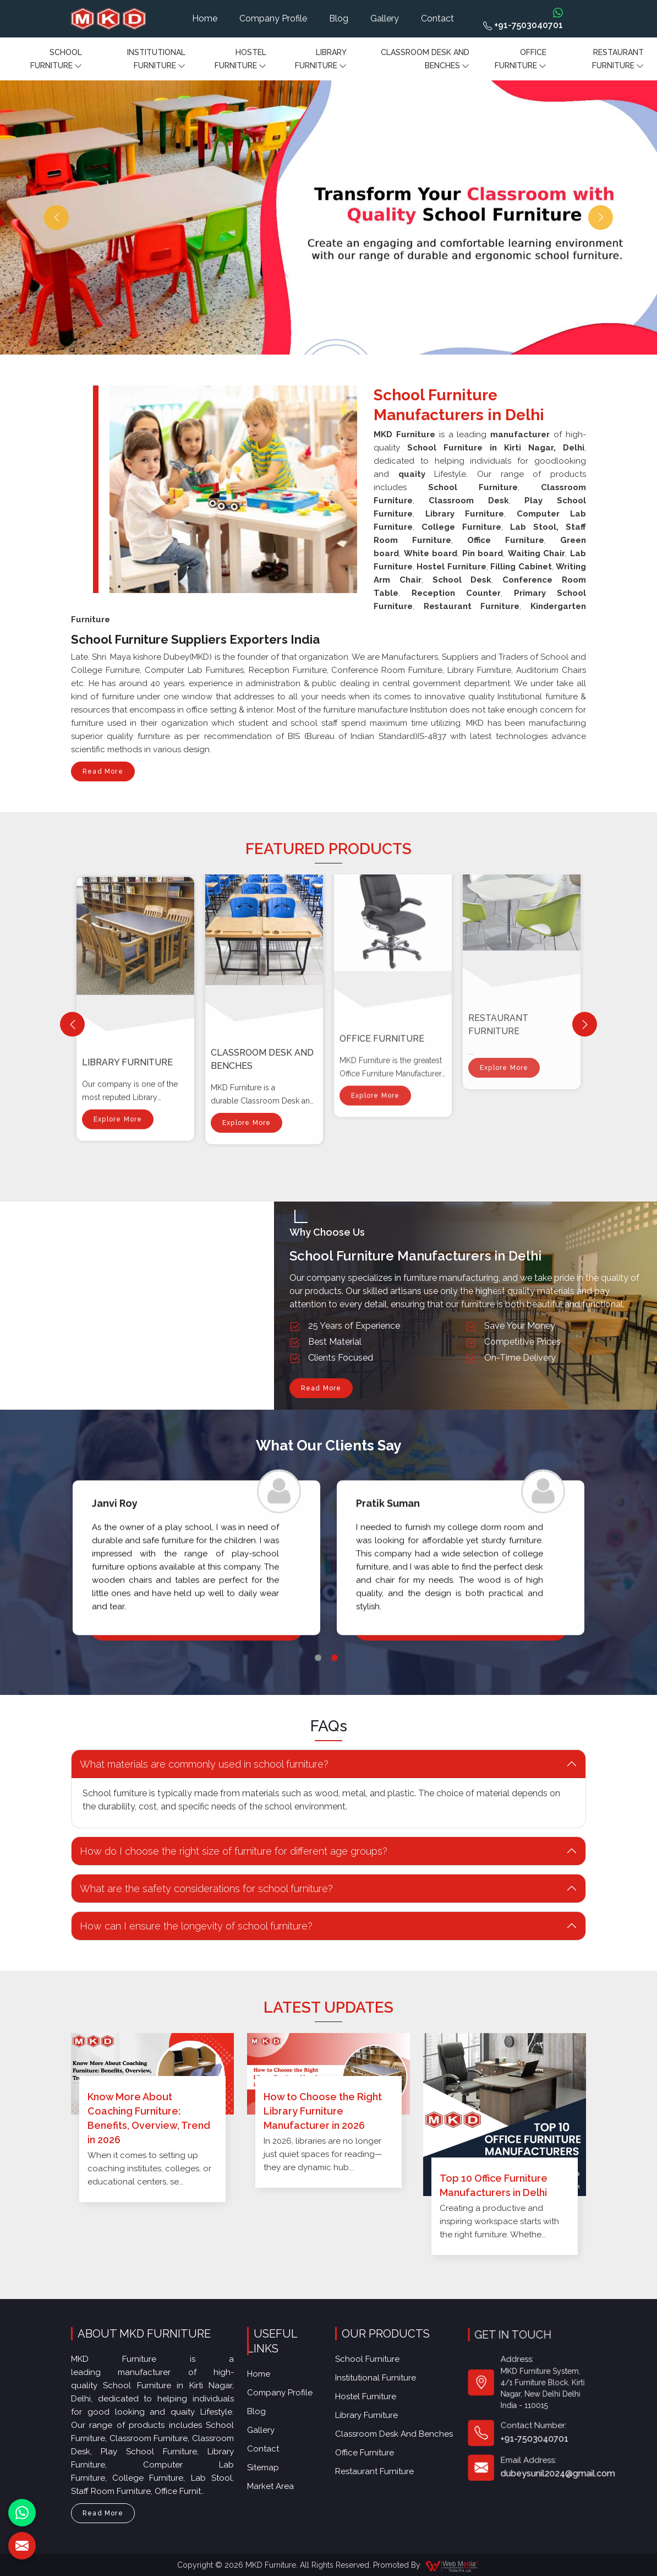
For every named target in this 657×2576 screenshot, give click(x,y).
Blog (338, 18)
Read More (103, 774)
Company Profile (273, 18)
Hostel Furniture (240, 60)
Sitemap (270, 2424)
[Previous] (72, 1024)
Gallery (384, 18)
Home (204, 18)
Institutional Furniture (156, 60)
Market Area (275, 2437)
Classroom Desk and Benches (425, 60)
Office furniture (520, 60)
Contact (437, 18)
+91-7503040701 (523, 25)
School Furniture (56, 60)
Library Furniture (321, 60)
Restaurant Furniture (618, 60)
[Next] (584, 1024)
